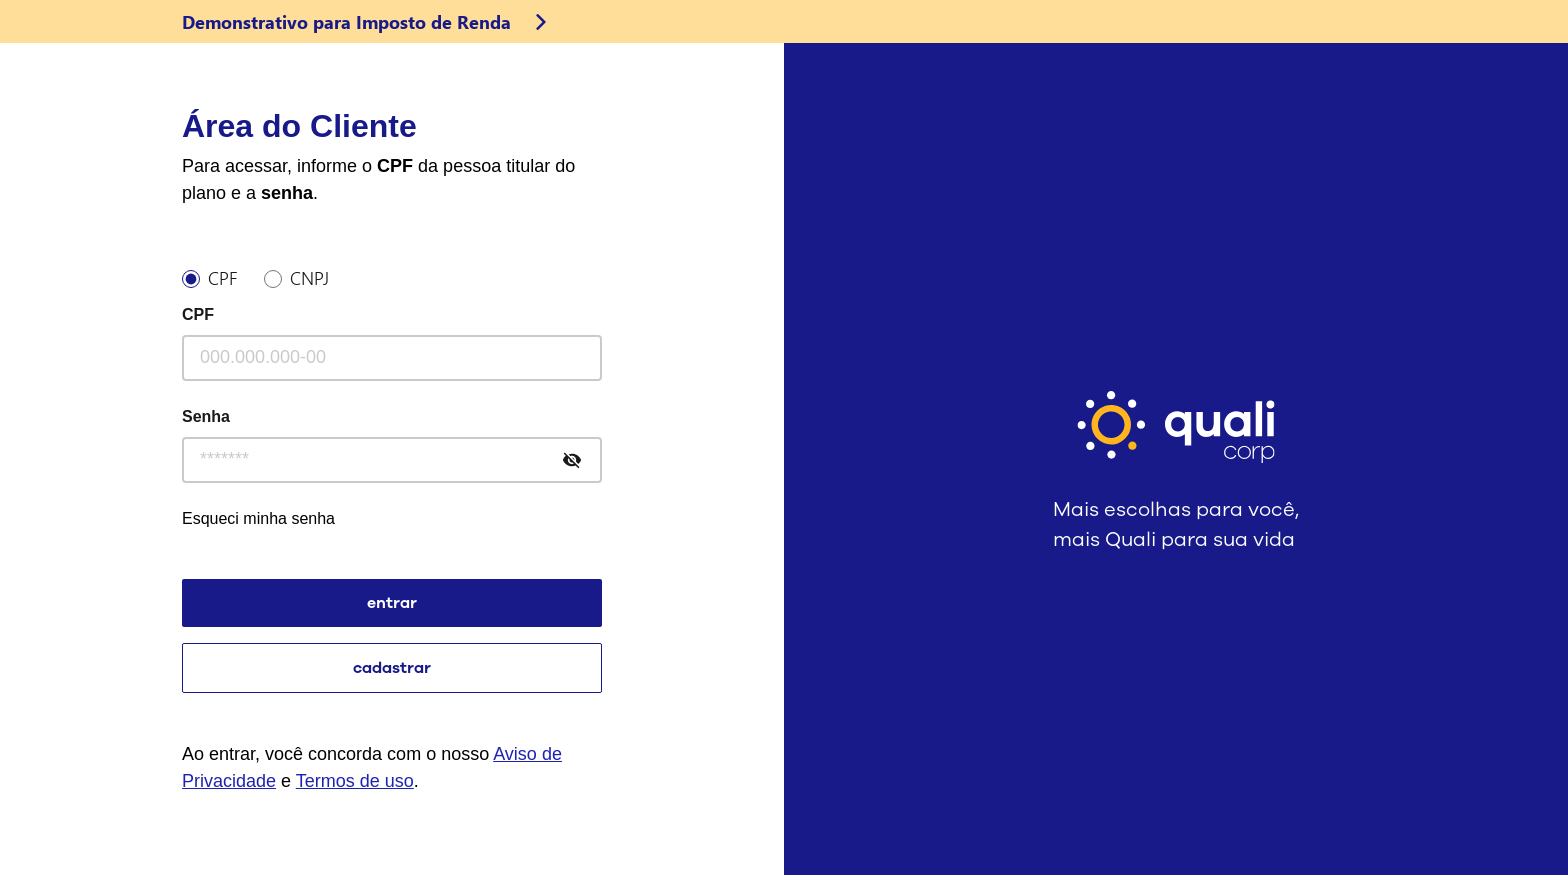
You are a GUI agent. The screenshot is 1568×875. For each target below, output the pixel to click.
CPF (223, 275)
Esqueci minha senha (258, 518)
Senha (206, 416)
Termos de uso (355, 781)
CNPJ (309, 275)
